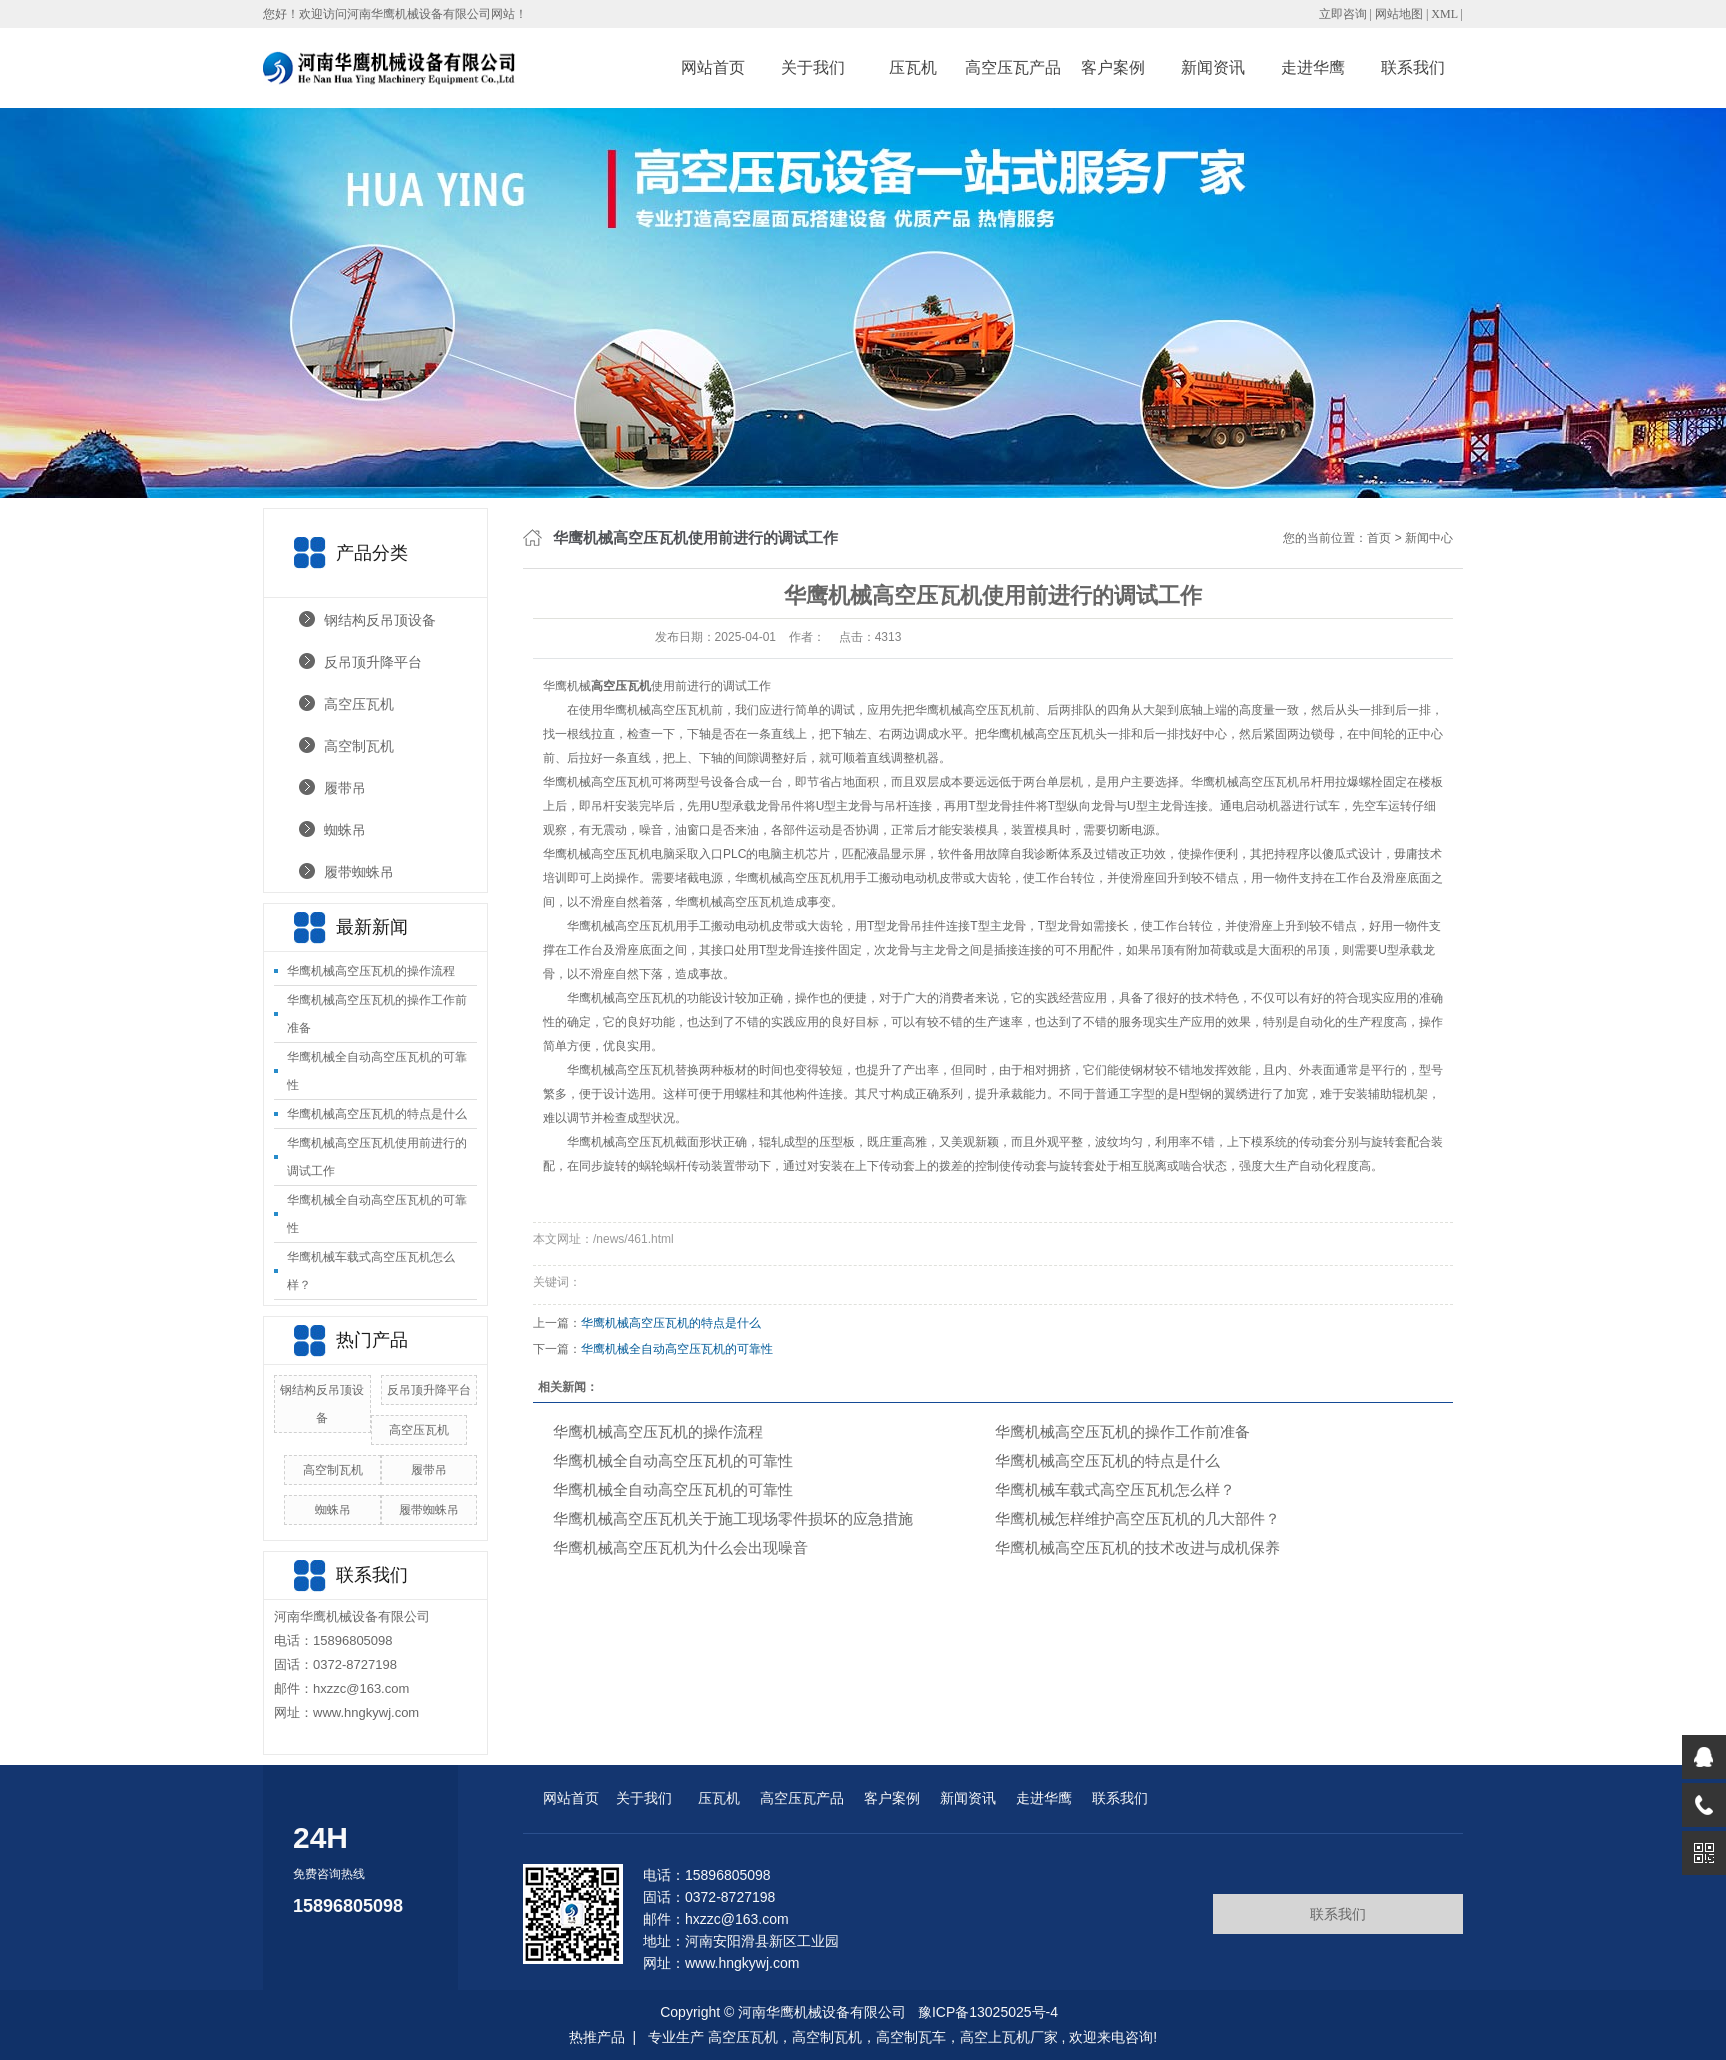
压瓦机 (913, 67)
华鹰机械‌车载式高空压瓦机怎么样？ (1115, 1489)
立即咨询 (1343, 14)
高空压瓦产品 (1013, 67)
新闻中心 (1429, 538)
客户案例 (1113, 67)
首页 (1379, 538)
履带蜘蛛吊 (359, 872)
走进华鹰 (1313, 67)
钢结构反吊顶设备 (380, 620)
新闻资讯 (1213, 67)
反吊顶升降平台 (373, 662)
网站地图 (1400, 14)
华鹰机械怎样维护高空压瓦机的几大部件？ (1137, 1518)
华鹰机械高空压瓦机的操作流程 (371, 971)
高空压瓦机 (359, 704)
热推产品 (597, 2037)
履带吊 (345, 788)
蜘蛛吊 (345, 830)
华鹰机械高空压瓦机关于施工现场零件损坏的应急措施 (733, 1518)
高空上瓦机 (995, 2037)
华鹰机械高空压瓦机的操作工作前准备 (1122, 1431)
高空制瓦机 (359, 746)
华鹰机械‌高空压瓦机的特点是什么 (377, 1114)
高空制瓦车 (911, 2037)
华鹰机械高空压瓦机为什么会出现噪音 (680, 1547)
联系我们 (1413, 67)
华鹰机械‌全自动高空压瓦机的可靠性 (677, 1349)
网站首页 (713, 67)
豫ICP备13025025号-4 (988, 2012)
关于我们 (813, 67)
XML (1444, 14)
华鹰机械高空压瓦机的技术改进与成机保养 (1137, 1547)
